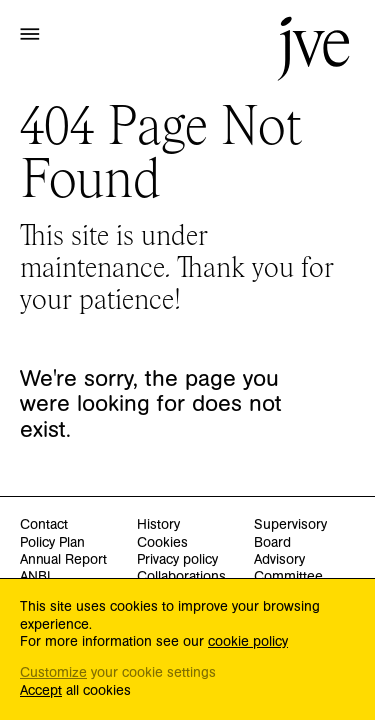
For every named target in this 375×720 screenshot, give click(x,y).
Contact (44, 525)
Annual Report (63, 560)
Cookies (162, 543)
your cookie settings (118, 673)
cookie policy (248, 642)
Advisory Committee (288, 569)
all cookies (75, 691)
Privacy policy (177, 560)
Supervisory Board (290, 534)
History (158, 525)
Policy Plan (52, 543)
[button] (30, 33)
